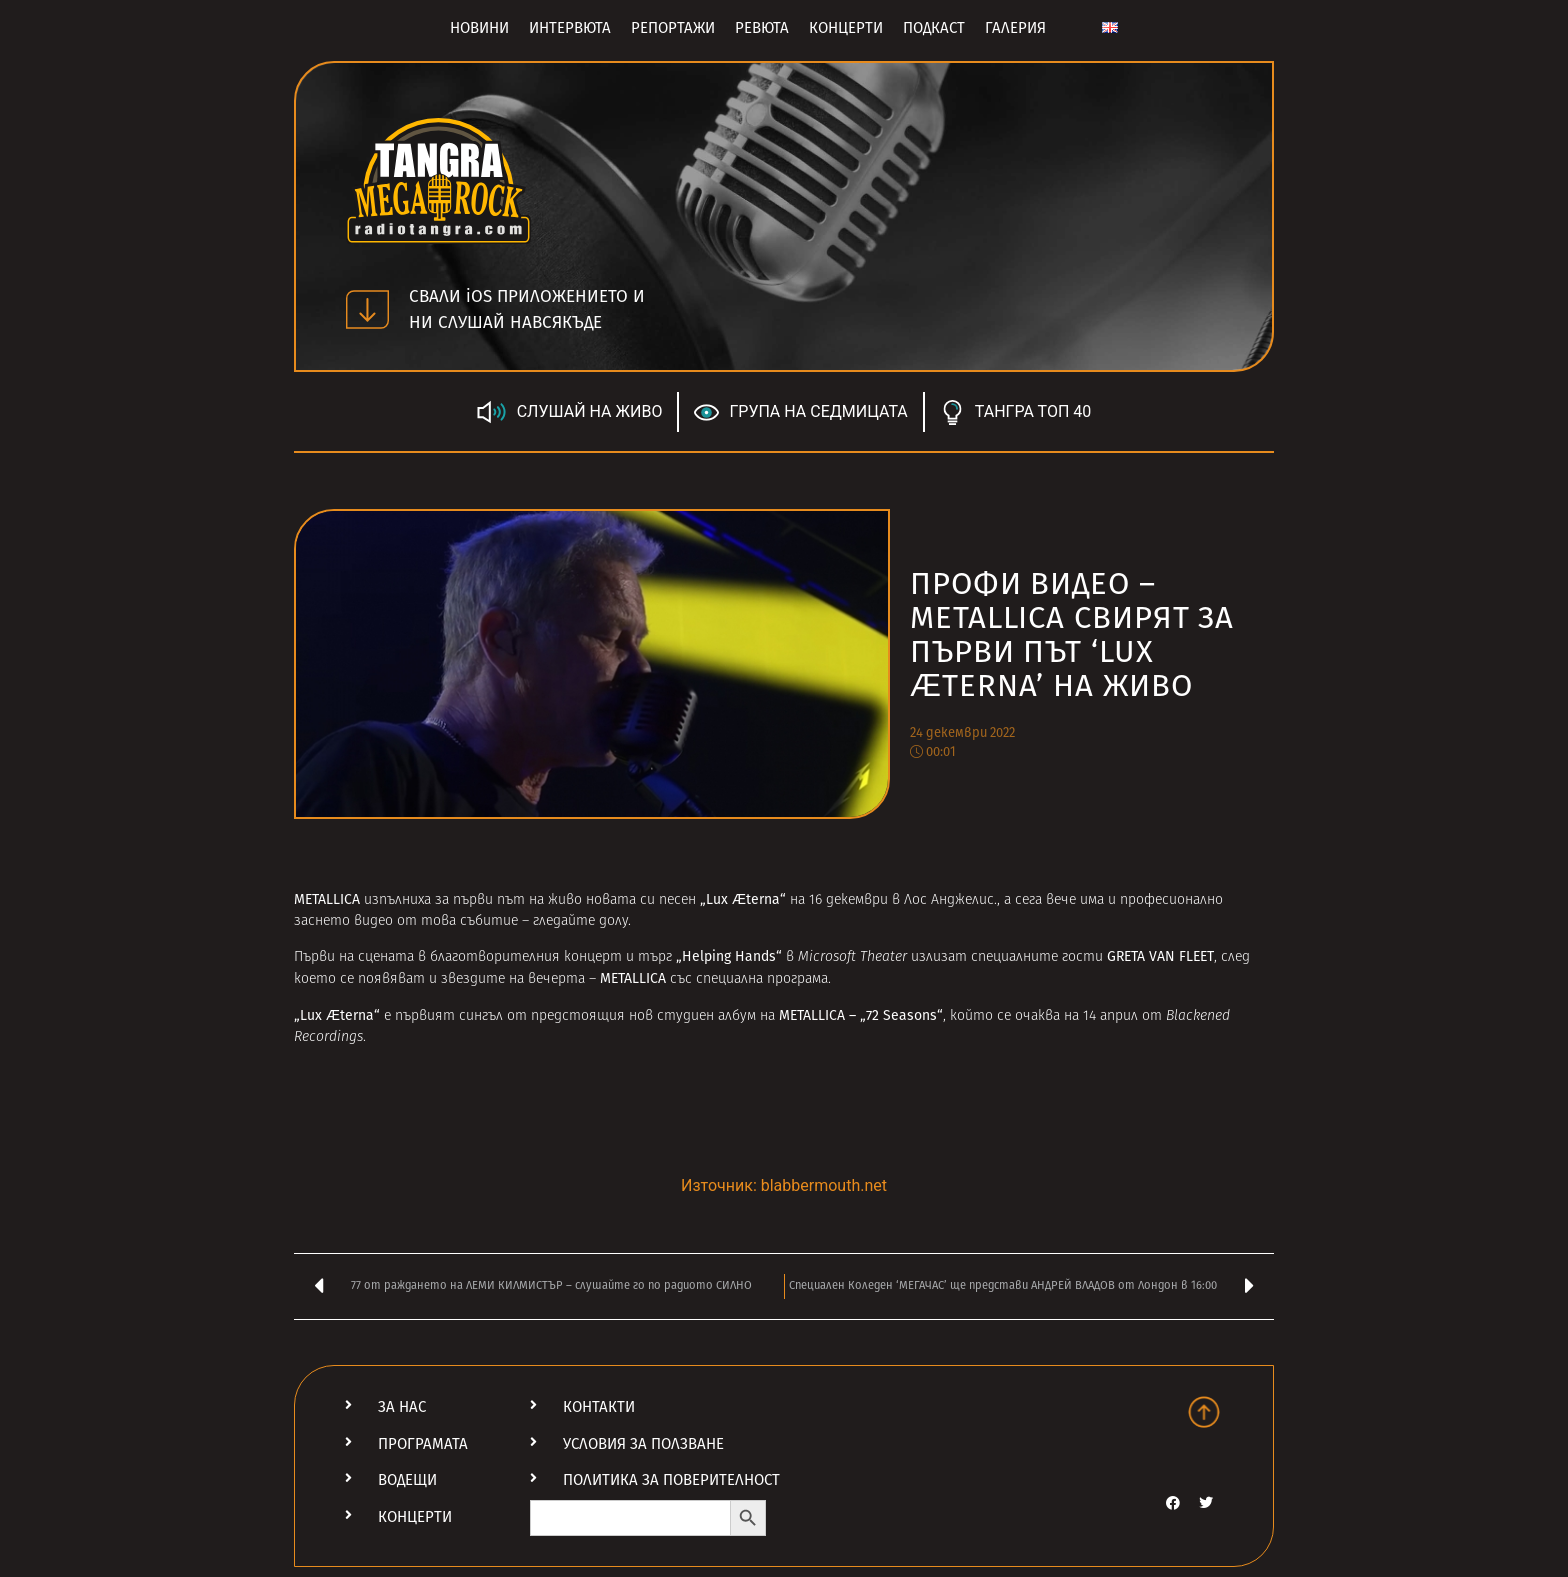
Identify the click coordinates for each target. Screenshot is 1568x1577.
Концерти (846, 28)
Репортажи (673, 28)
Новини (479, 28)
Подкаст (934, 28)
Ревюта (762, 28)
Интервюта (570, 28)
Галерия (1015, 28)
